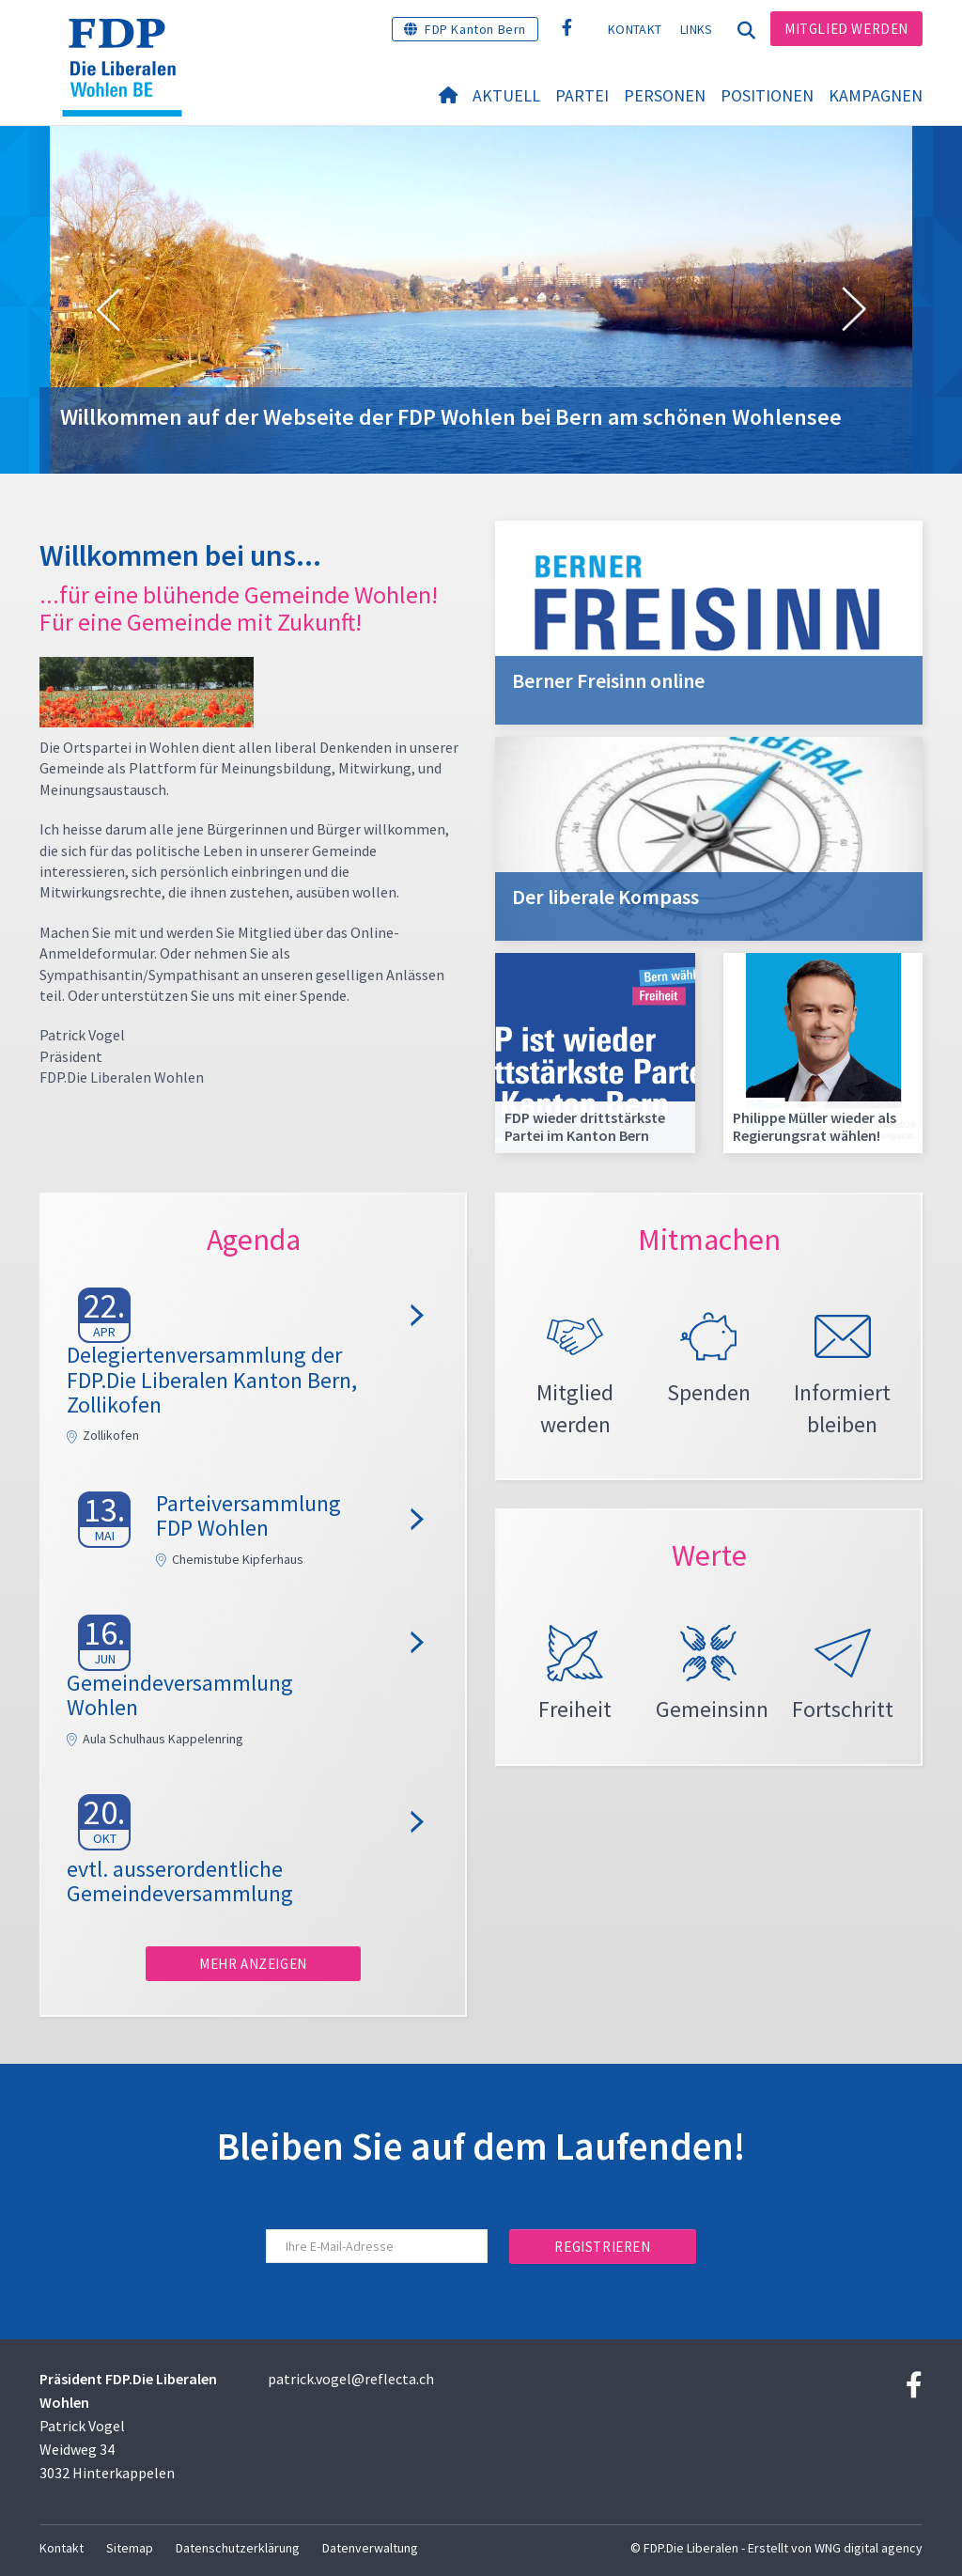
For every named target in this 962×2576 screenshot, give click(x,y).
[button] (108, 310)
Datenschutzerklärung (238, 2547)
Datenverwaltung (370, 2547)
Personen (665, 95)
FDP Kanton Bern (475, 29)
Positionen (767, 95)
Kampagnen (876, 95)
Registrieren (602, 2247)
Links (696, 29)
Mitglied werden (846, 29)
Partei (582, 95)
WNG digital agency (869, 2547)
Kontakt (634, 29)
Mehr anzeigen (253, 1964)
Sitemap (129, 2547)
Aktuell (506, 95)
